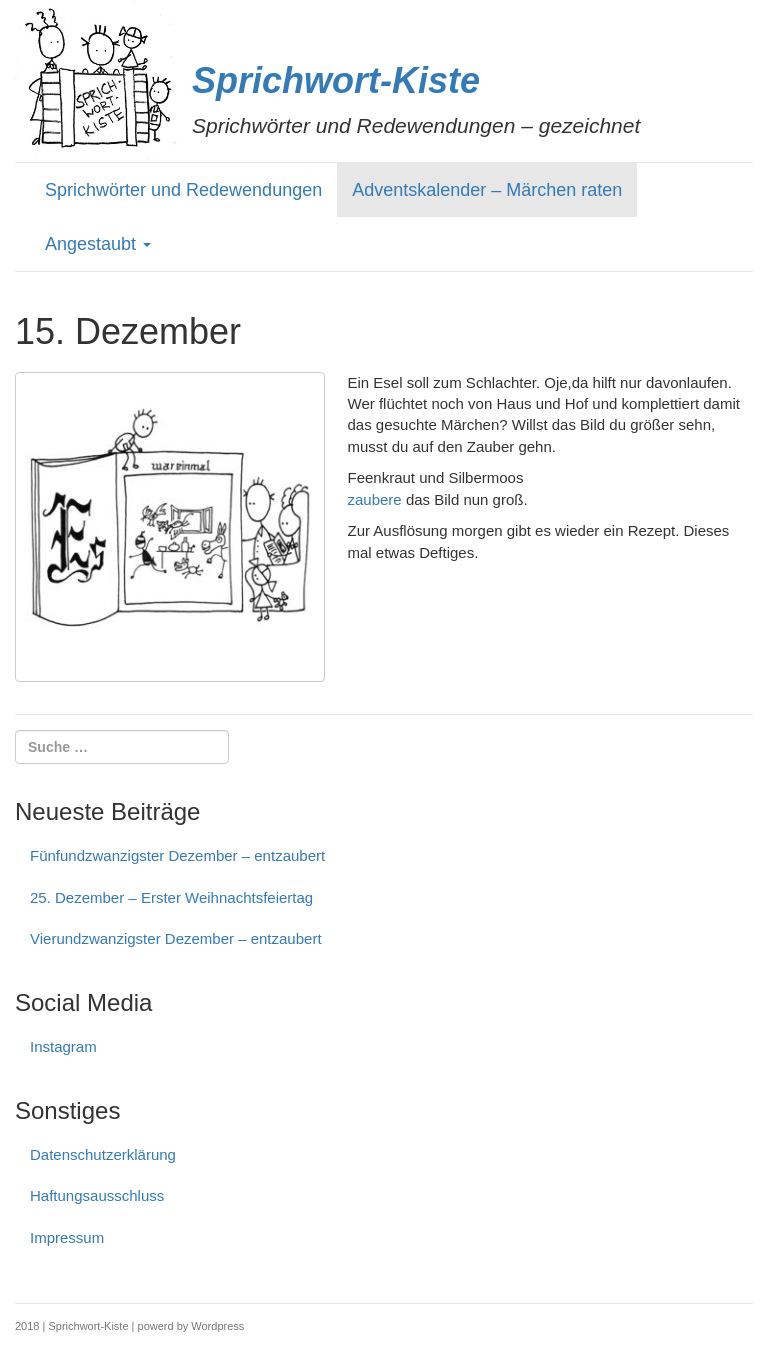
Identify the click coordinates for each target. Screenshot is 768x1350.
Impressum (67, 1237)
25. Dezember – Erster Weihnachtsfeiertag (171, 897)
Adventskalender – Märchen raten (487, 190)
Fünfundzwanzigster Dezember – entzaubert (177, 855)
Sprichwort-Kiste (336, 80)
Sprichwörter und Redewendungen (183, 190)
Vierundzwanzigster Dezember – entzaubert (176, 938)
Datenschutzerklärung (103, 1154)
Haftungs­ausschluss (97, 1195)
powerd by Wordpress (191, 1326)
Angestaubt (98, 244)
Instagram (63, 1046)
